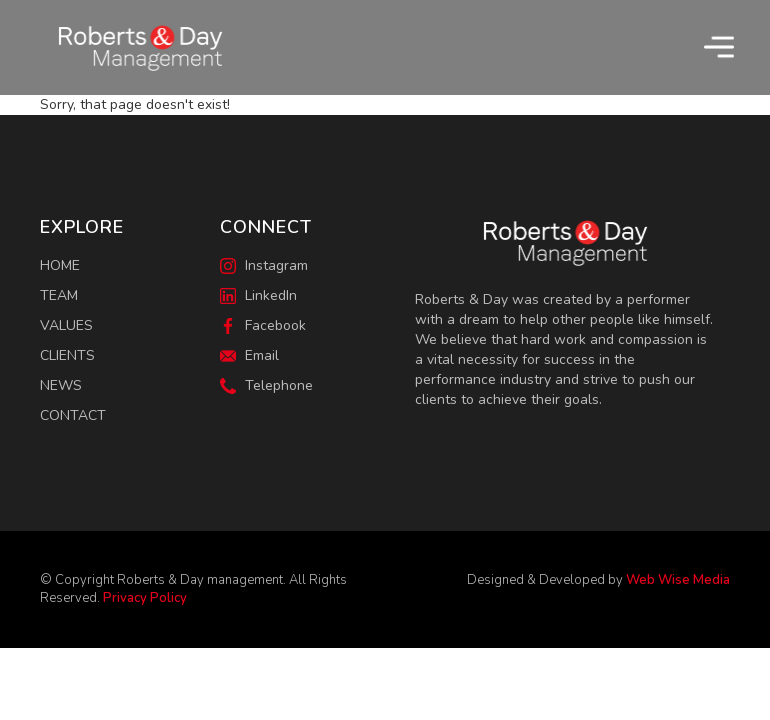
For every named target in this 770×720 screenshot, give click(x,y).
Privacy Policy (145, 598)
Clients (67, 355)
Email (249, 355)
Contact (73, 415)
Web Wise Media (678, 580)
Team (59, 295)
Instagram (264, 265)
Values (66, 325)
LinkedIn (258, 295)
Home (60, 265)
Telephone (266, 385)
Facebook (263, 325)
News (61, 385)
